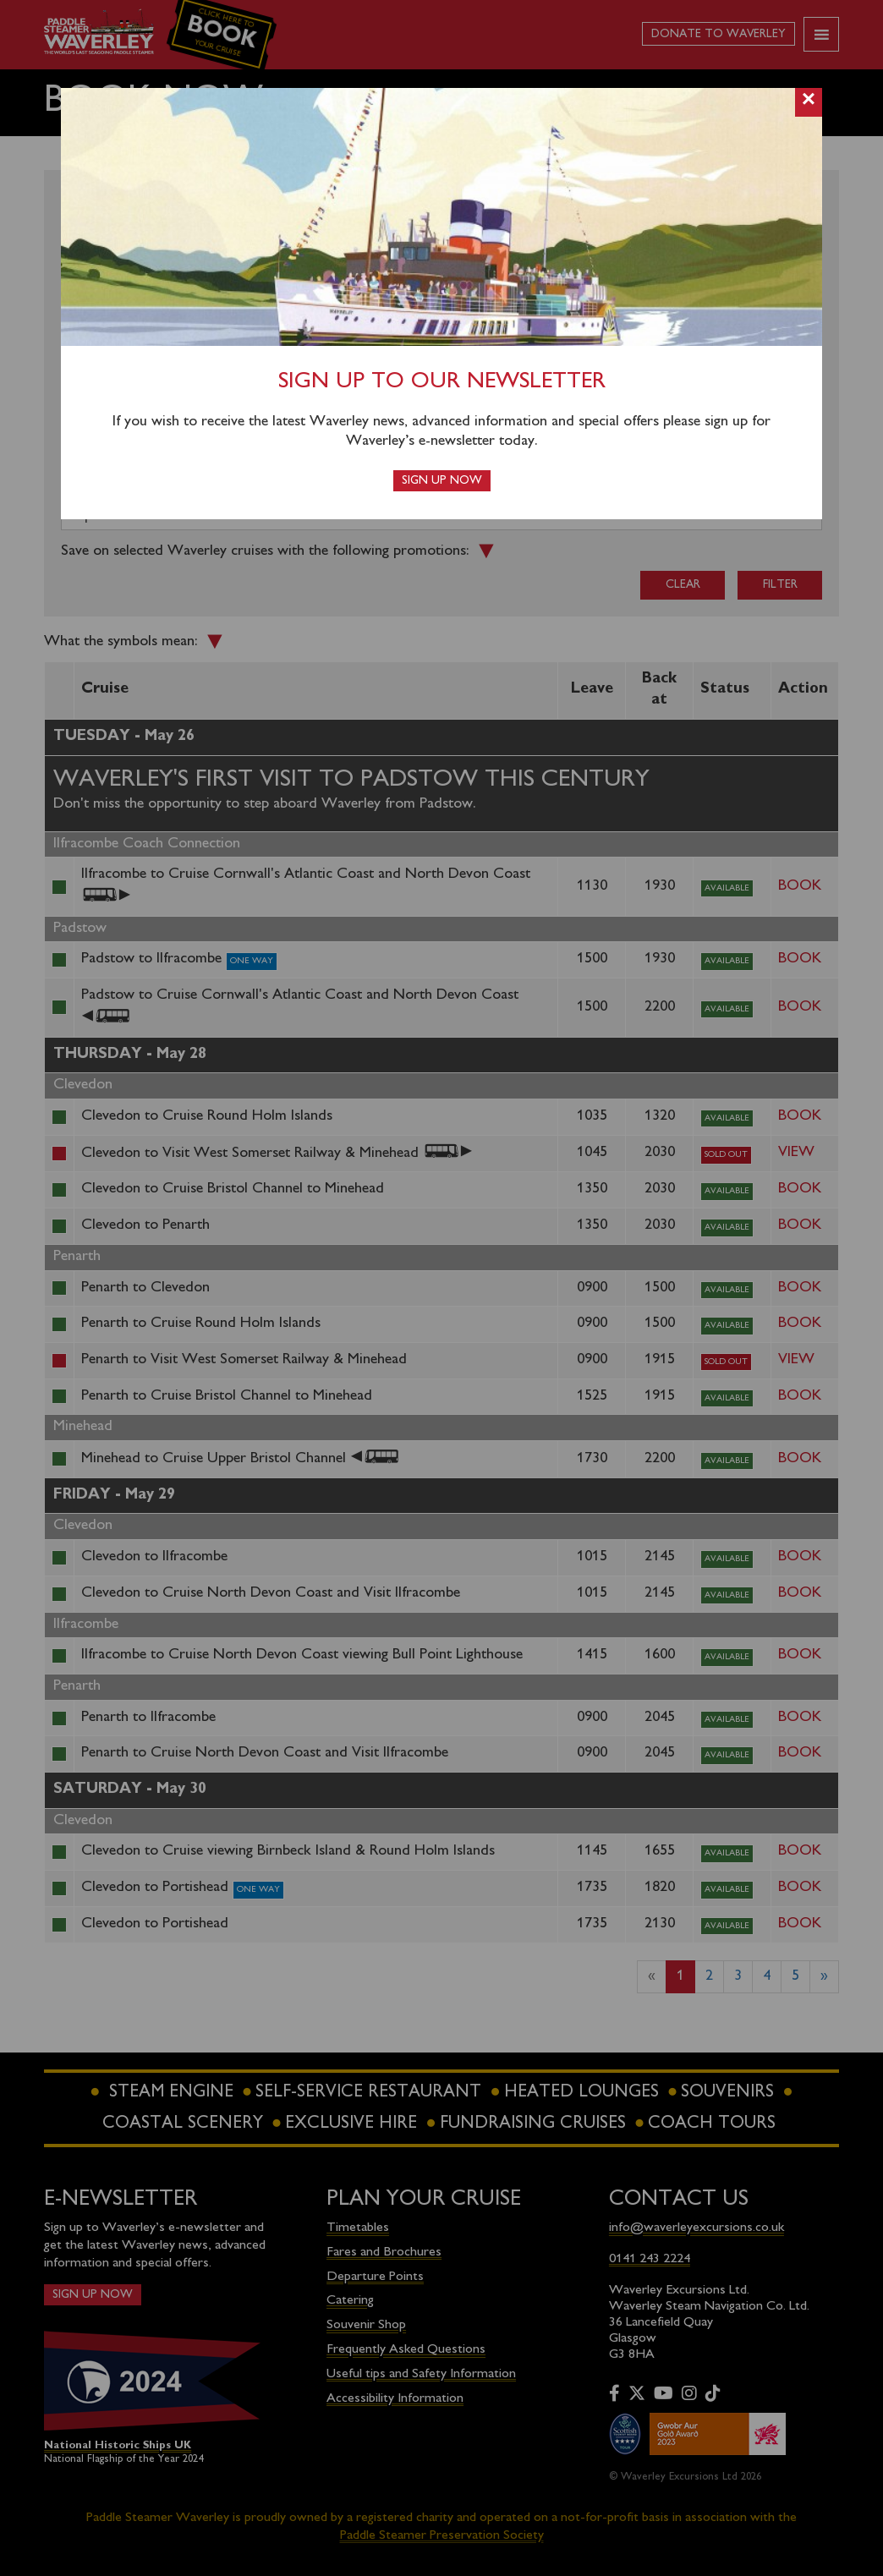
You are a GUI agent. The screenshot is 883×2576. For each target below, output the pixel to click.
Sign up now (442, 480)
